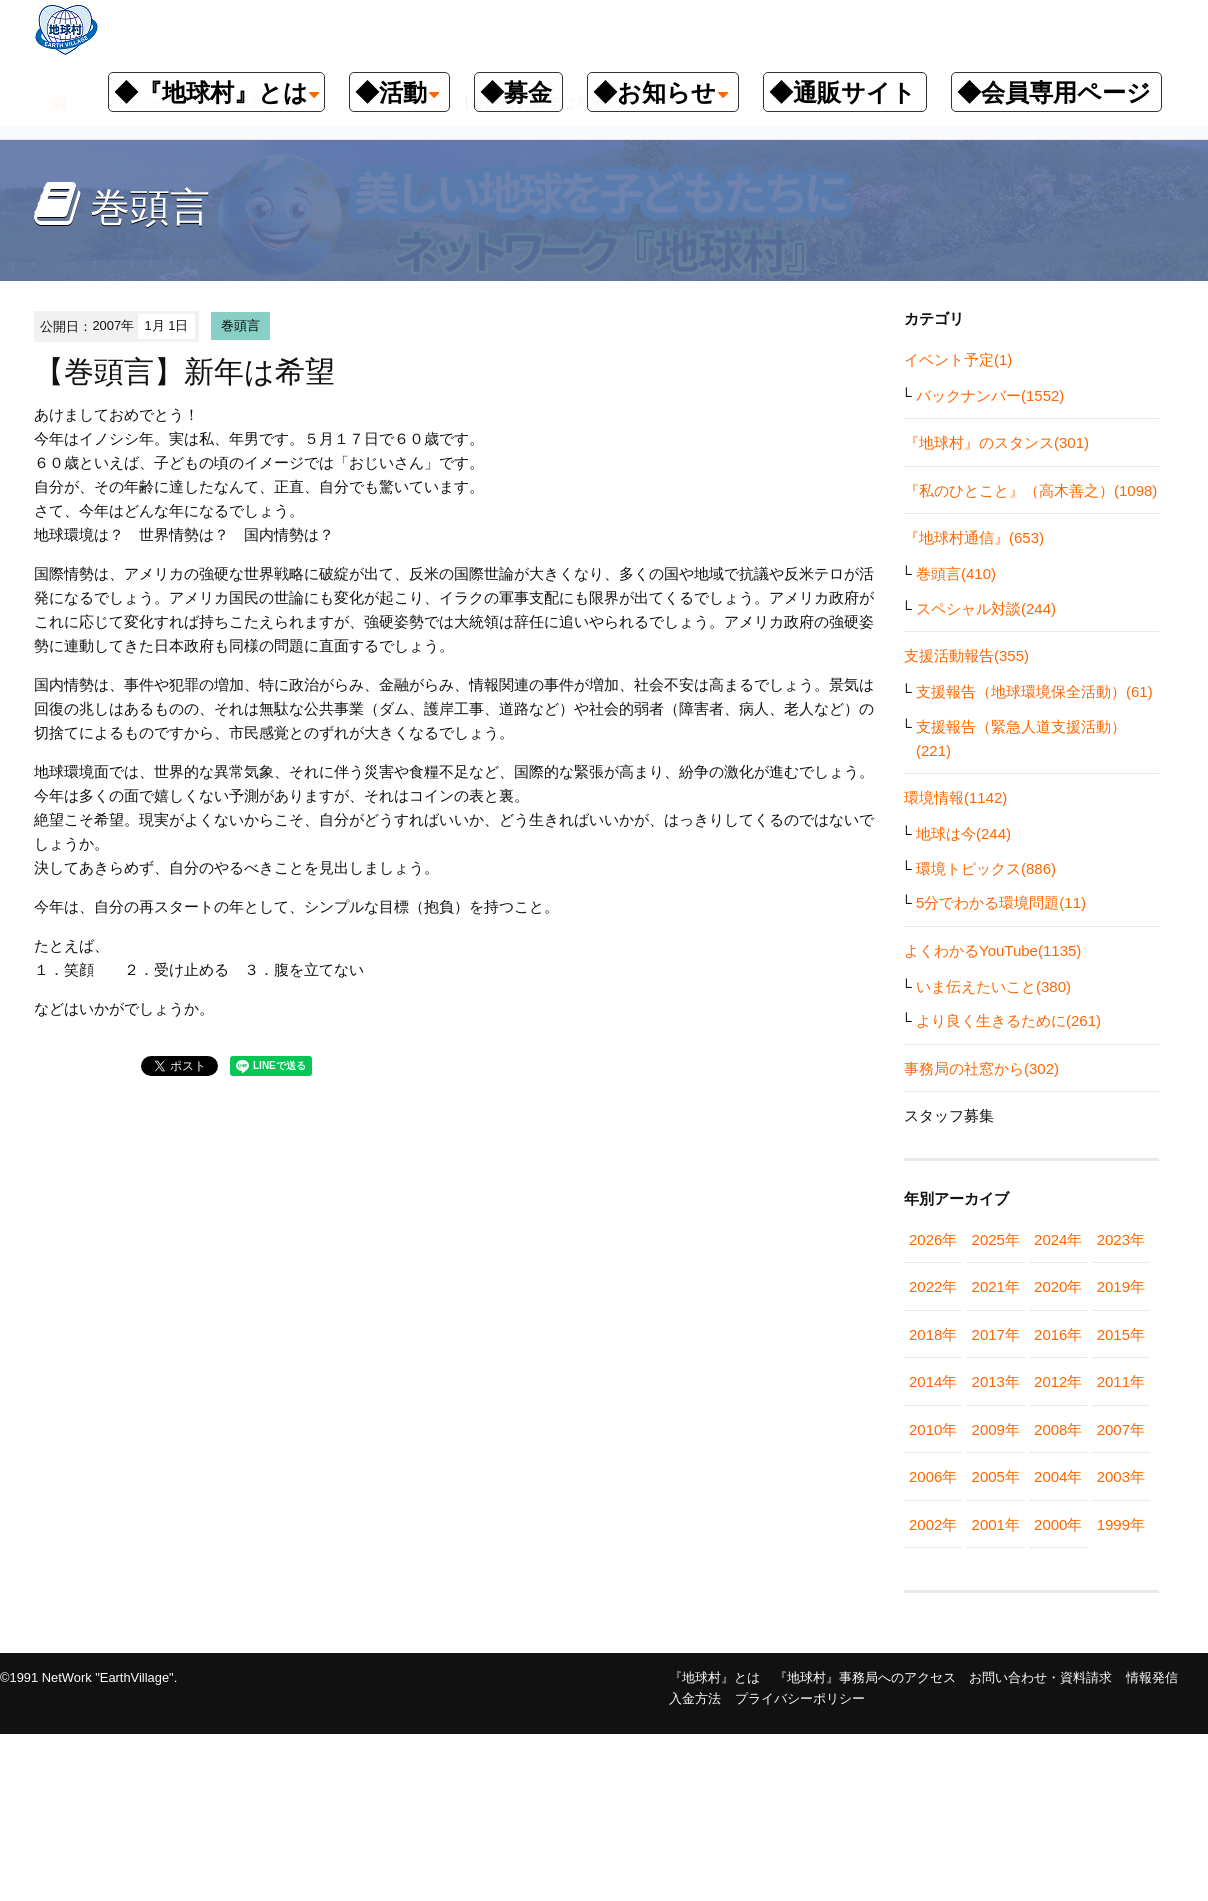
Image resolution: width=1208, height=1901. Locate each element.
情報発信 (1152, 1677)
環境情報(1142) (955, 797)
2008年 (1058, 1429)
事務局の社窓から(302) (981, 1068)
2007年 (1121, 1429)
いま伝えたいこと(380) (993, 986)
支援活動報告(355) (966, 655)
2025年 (996, 1239)
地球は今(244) (963, 833)
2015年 (1121, 1334)
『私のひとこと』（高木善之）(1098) (1030, 490)
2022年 (933, 1286)
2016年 (1058, 1334)
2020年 (1058, 1286)
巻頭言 (240, 325)
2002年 (933, 1524)
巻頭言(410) (956, 573)
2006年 (933, 1476)
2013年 (996, 1381)
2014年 (933, 1381)
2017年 (996, 1334)
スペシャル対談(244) (986, 608)
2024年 (1058, 1239)
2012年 (1058, 1381)
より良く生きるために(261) (1008, 1020)
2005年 (996, 1476)
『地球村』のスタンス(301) (996, 442)
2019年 (1121, 1286)
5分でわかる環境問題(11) (1001, 902)
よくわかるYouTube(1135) (992, 950)
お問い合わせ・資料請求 (1040, 1677)
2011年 (1121, 1381)
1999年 (1121, 1524)
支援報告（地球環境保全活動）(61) (1034, 691)
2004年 (1058, 1476)
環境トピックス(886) (986, 868)
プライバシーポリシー (800, 1698)
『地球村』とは (714, 1677)
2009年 (996, 1429)
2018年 (933, 1334)
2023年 (1121, 1239)
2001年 (996, 1524)
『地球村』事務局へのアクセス (865, 1677)
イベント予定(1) (958, 359)
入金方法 (695, 1698)
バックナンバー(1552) (990, 395)
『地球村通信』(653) (974, 537)
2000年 (1058, 1524)
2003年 (1121, 1476)
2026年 (933, 1239)
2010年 (933, 1429)
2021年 (996, 1286)
